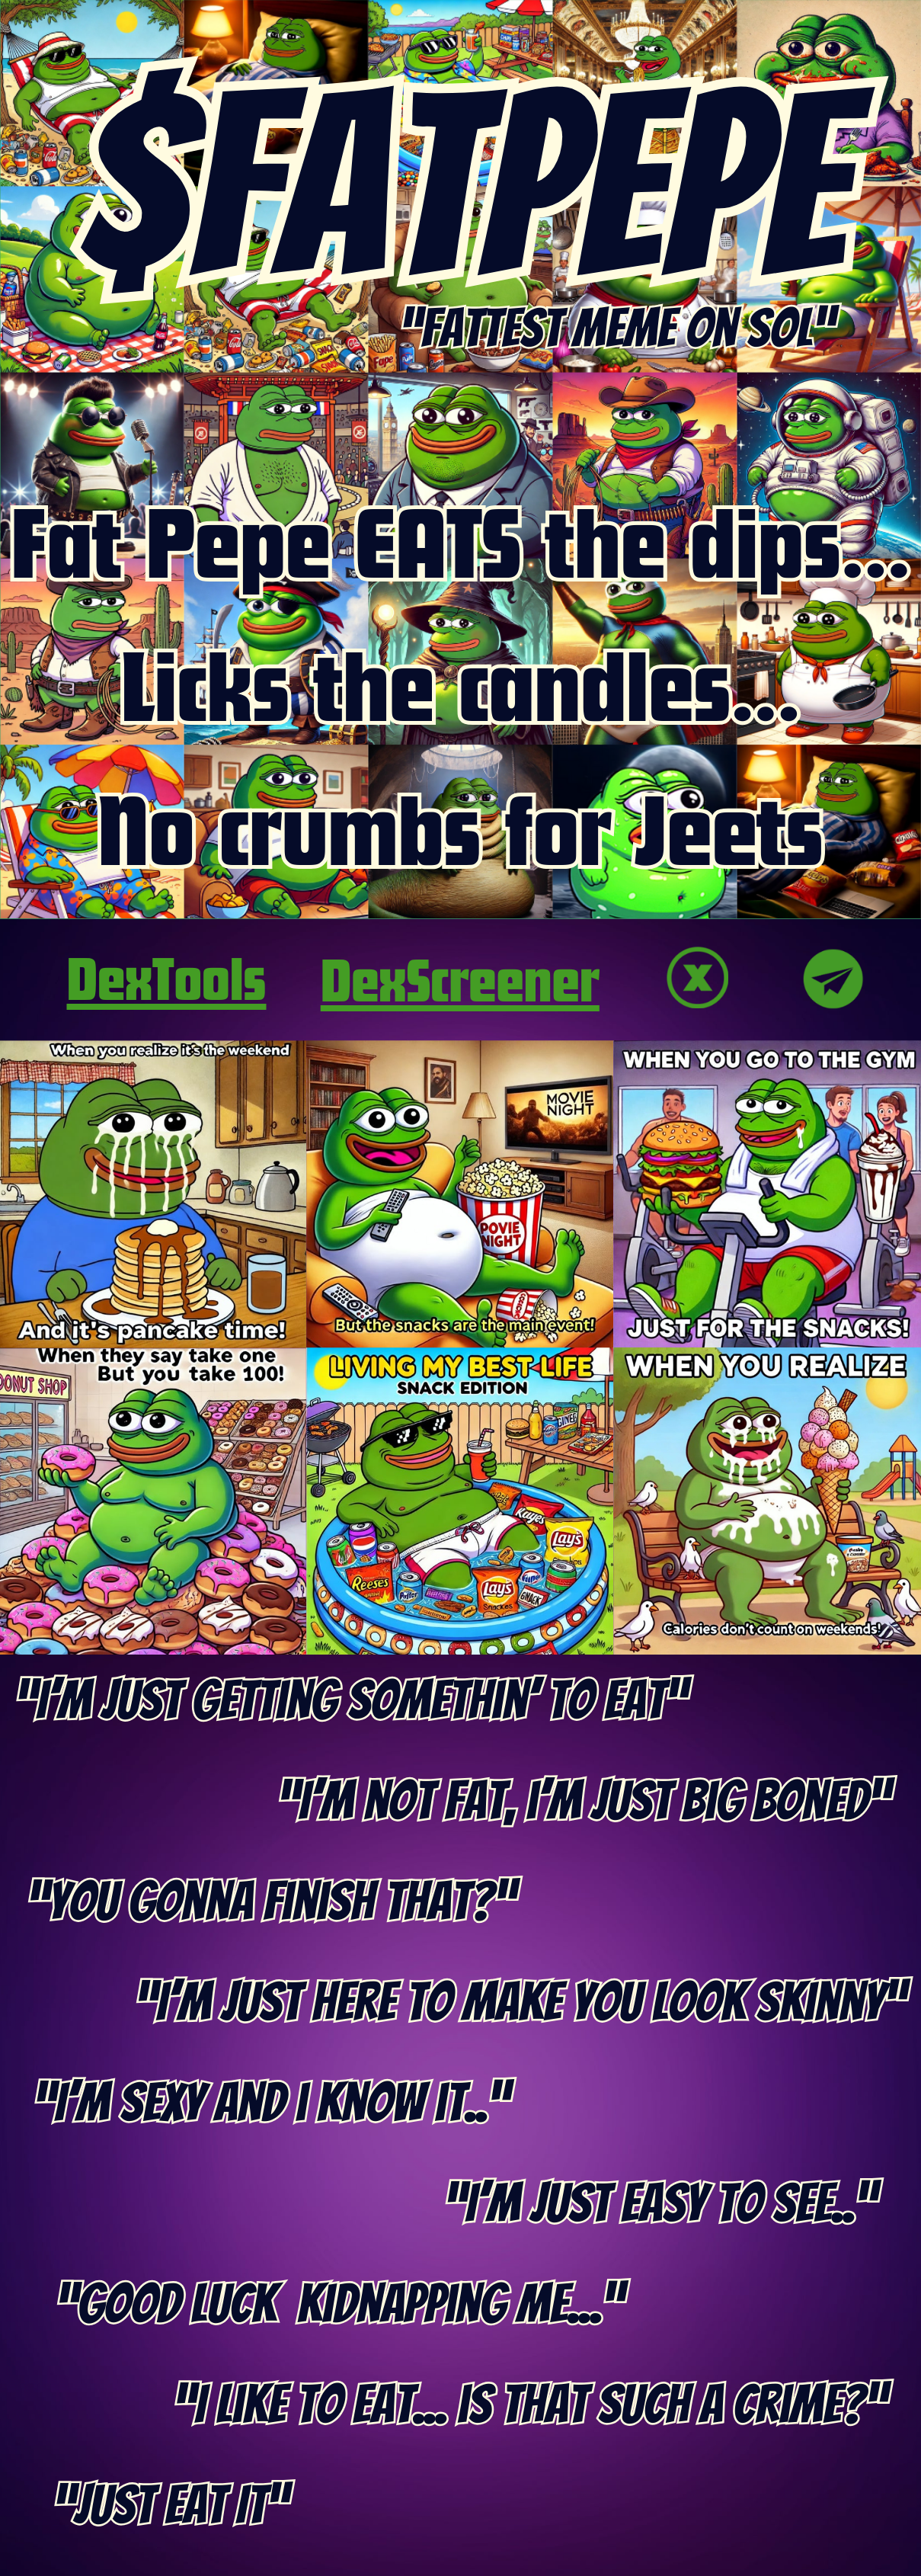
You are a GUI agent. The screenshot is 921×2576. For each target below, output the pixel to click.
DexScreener (460, 979)
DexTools (167, 977)
